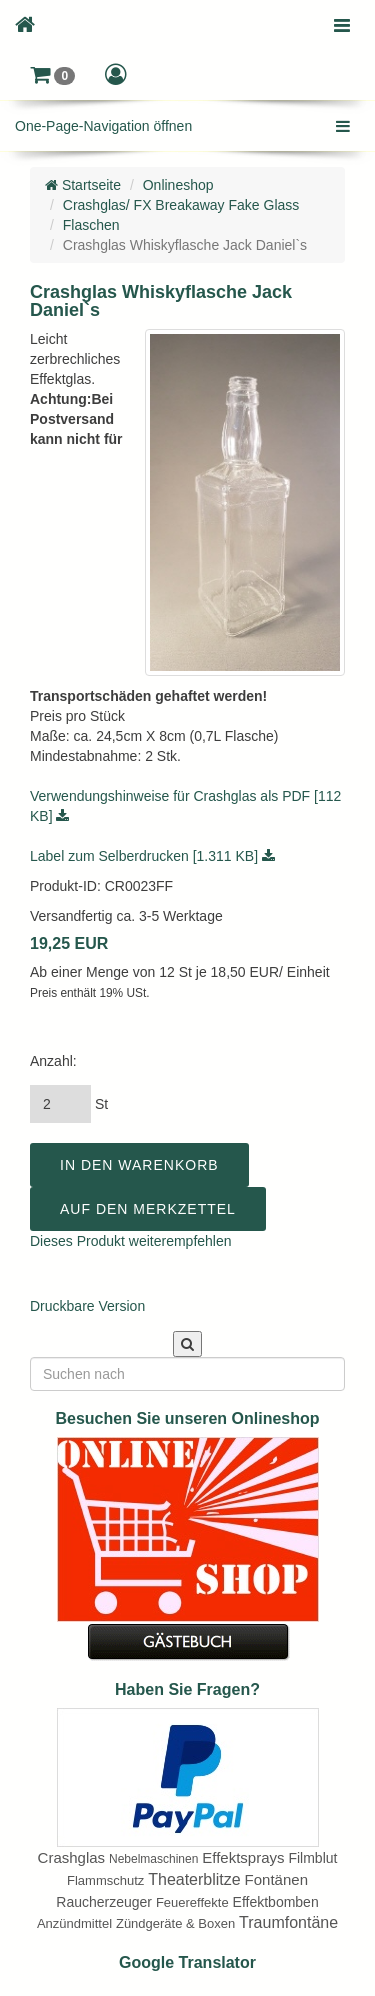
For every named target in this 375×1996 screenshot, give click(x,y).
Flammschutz (105, 1880)
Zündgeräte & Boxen (175, 1923)
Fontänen (276, 1879)
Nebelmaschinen (153, 1859)
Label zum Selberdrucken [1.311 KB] (152, 856)
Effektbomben (276, 1902)
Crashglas (72, 1857)
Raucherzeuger (104, 1902)
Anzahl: (53, 1061)
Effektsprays (243, 1857)
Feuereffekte (192, 1902)
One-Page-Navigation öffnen (103, 126)
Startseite (83, 185)
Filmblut (312, 1858)
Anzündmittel (74, 1923)
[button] (52, 75)
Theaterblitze (194, 1879)
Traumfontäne (288, 1922)
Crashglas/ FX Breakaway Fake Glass (181, 205)
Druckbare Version (87, 1306)
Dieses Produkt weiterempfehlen (131, 1241)
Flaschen (91, 225)
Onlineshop (178, 185)
